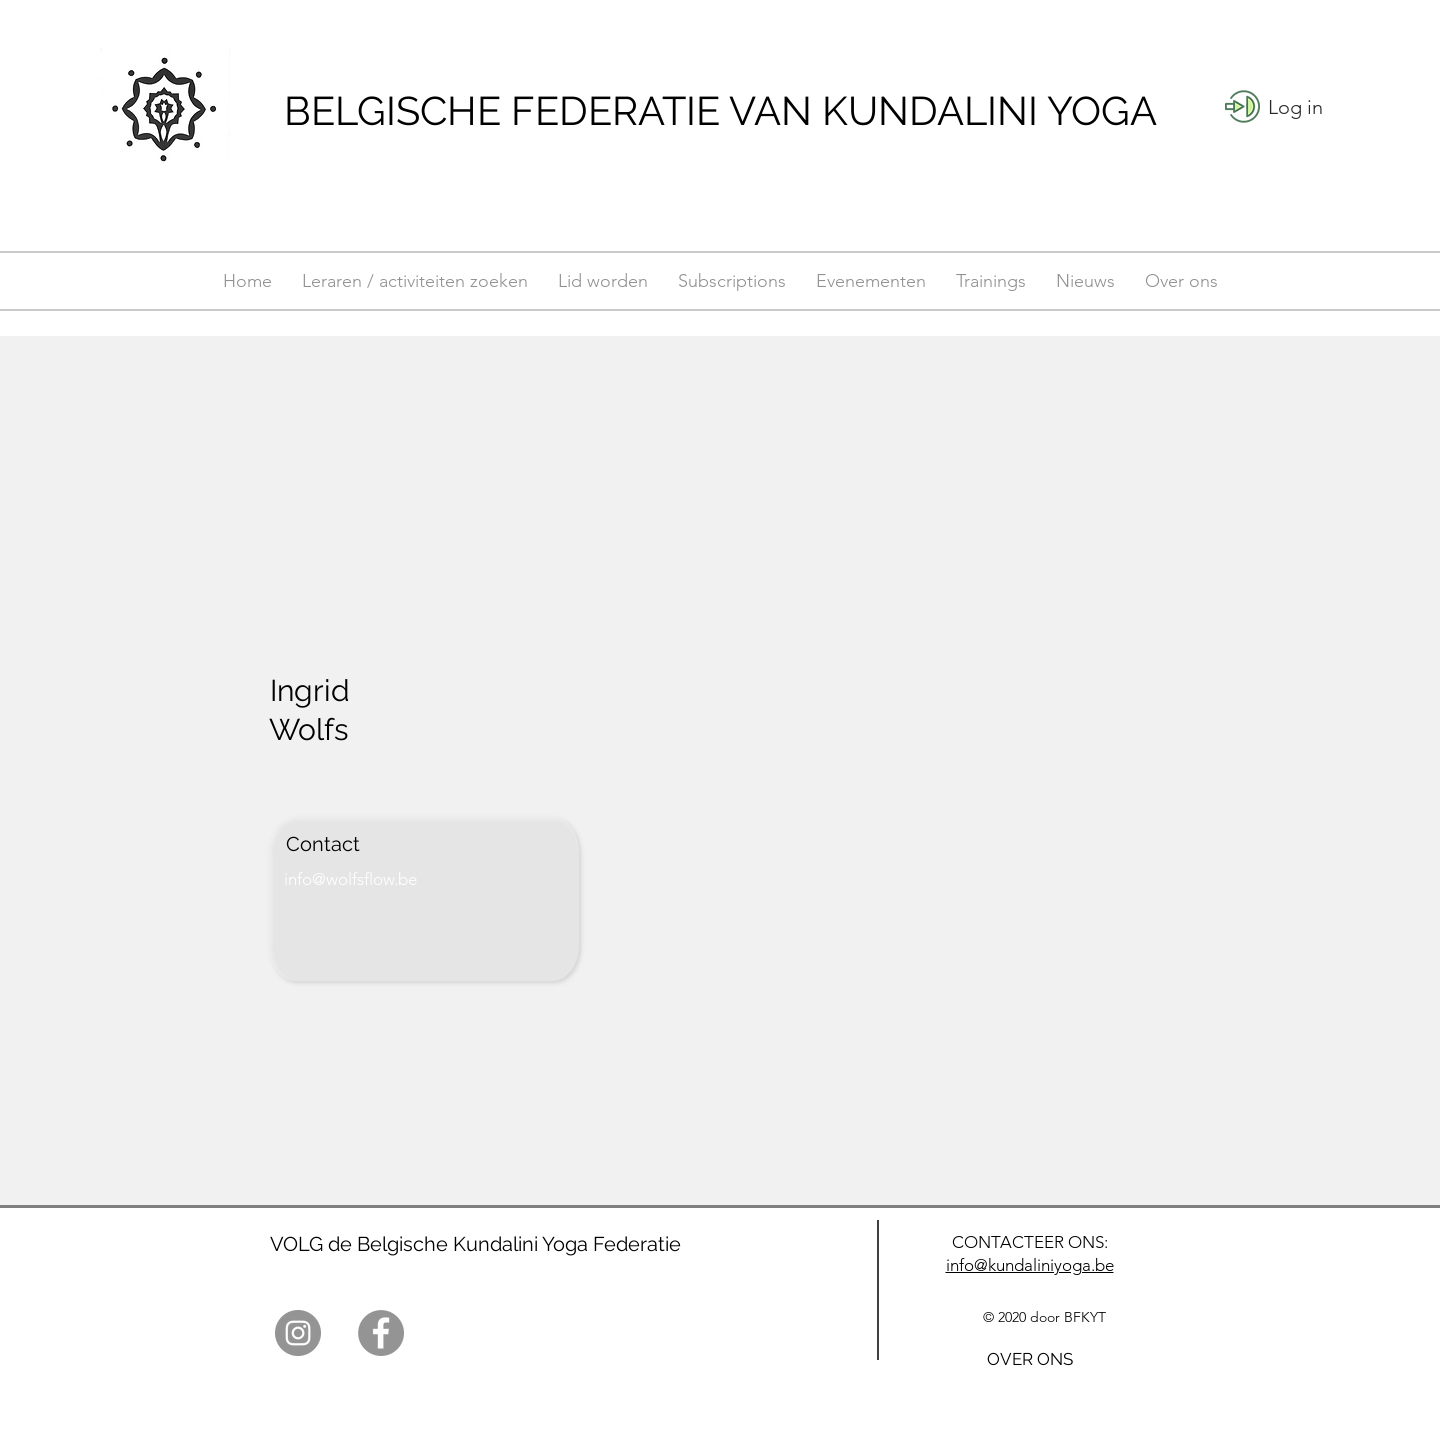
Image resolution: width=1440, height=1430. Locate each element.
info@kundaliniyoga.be (1030, 1265)
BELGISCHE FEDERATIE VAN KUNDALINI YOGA (720, 110)
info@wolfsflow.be (350, 879)
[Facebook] (381, 1333)
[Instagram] (298, 1333)
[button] (1295, 107)
